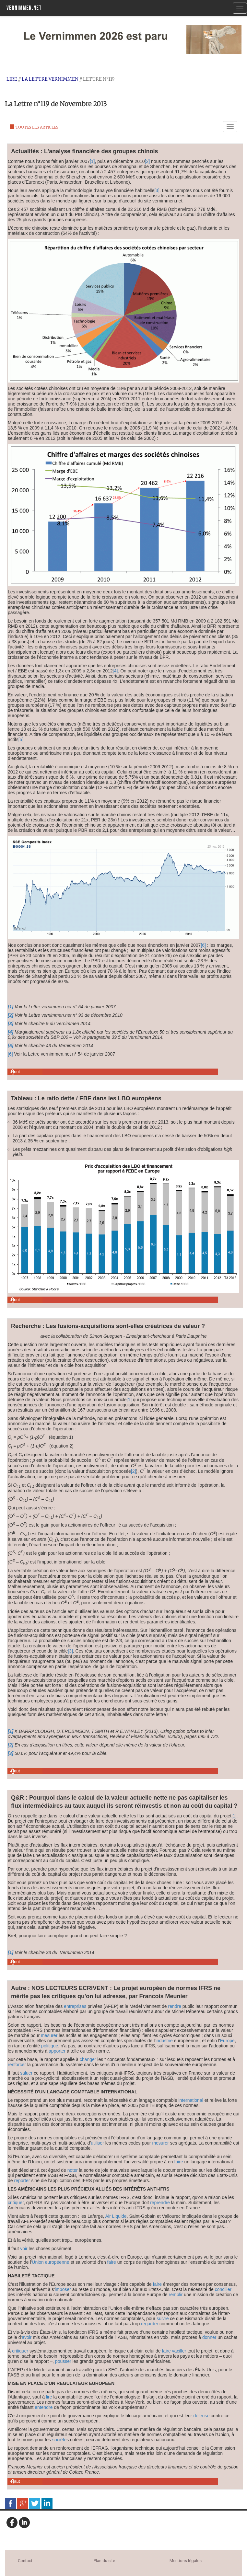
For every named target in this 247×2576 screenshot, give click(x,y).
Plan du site (104, 2560)
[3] (156, 190)
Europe (227, 2040)
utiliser (97, 2143)
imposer (63, 2289)
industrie (164, 2040)
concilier (223, 2289)
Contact (25, 2560)
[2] (147, 161)
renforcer (17, 2064)
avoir (26, 2337)
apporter (57, 2051)
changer (88, 2059)
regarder (149, 2323)
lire (49, 2396)
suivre (163, 2318)
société (59, 2439)
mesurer (49, 2035)
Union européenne (50, 2262)
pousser (63, 2361)
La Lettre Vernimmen (50, 79)
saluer (26, 2073)
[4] (115, 670)
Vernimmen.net (24, 8)
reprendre (160, 2202)
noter (72, 2170)
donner (209, 2337)
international (190, 2100)
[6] (203, 945)
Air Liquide (115, 2216)
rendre (174, 2006)
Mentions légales (186, 2560)
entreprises (75, 2006)
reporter (22, 2180)
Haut (15, 1071)
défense (201, 2415)
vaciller (179, 2350)
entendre (44, 2407)
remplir (176, 2294)
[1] (92, 161)
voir (24, 2248)
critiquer (16, 2202)
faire (178, 2161)
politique (49, 2045)
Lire (11, 79)
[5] (21, 739)
